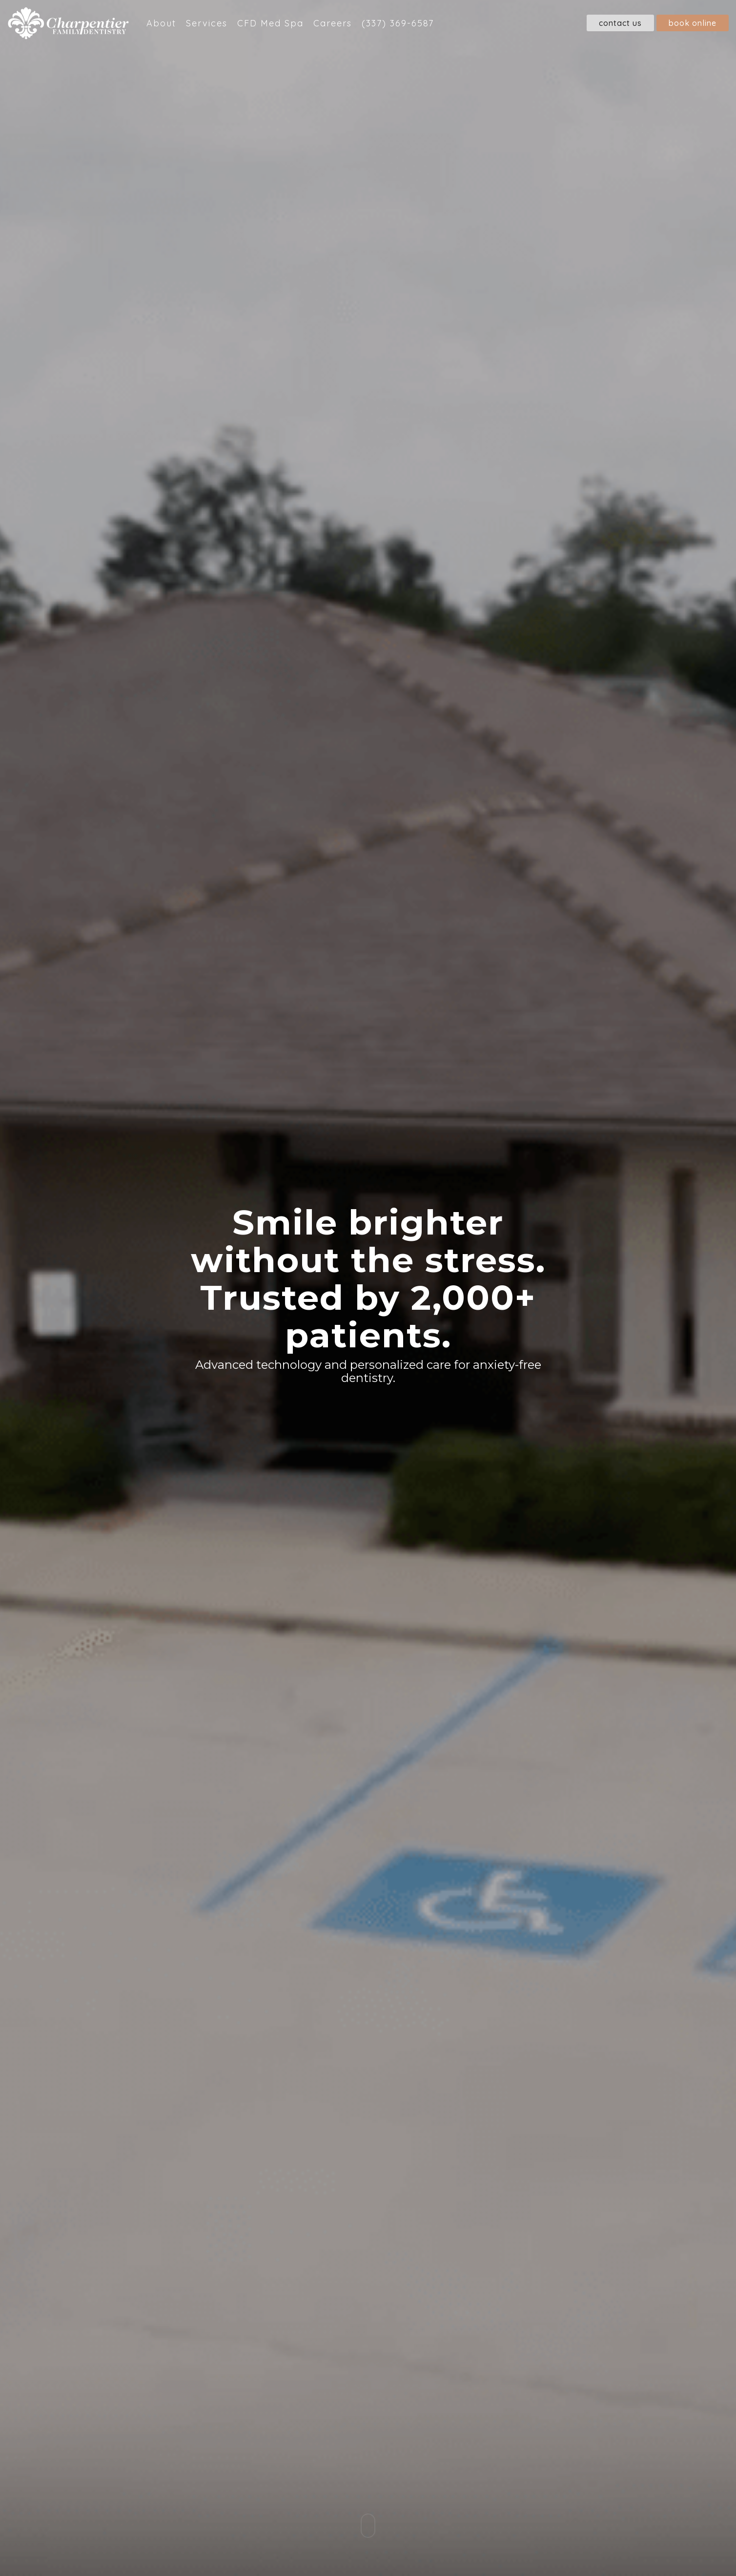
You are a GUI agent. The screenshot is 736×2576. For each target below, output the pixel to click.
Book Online (692, 23)
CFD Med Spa (270, 23)
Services (206, 23)
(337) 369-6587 (398, 23)
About (161, 23)
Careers (332, 23)
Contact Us (620, 23)
